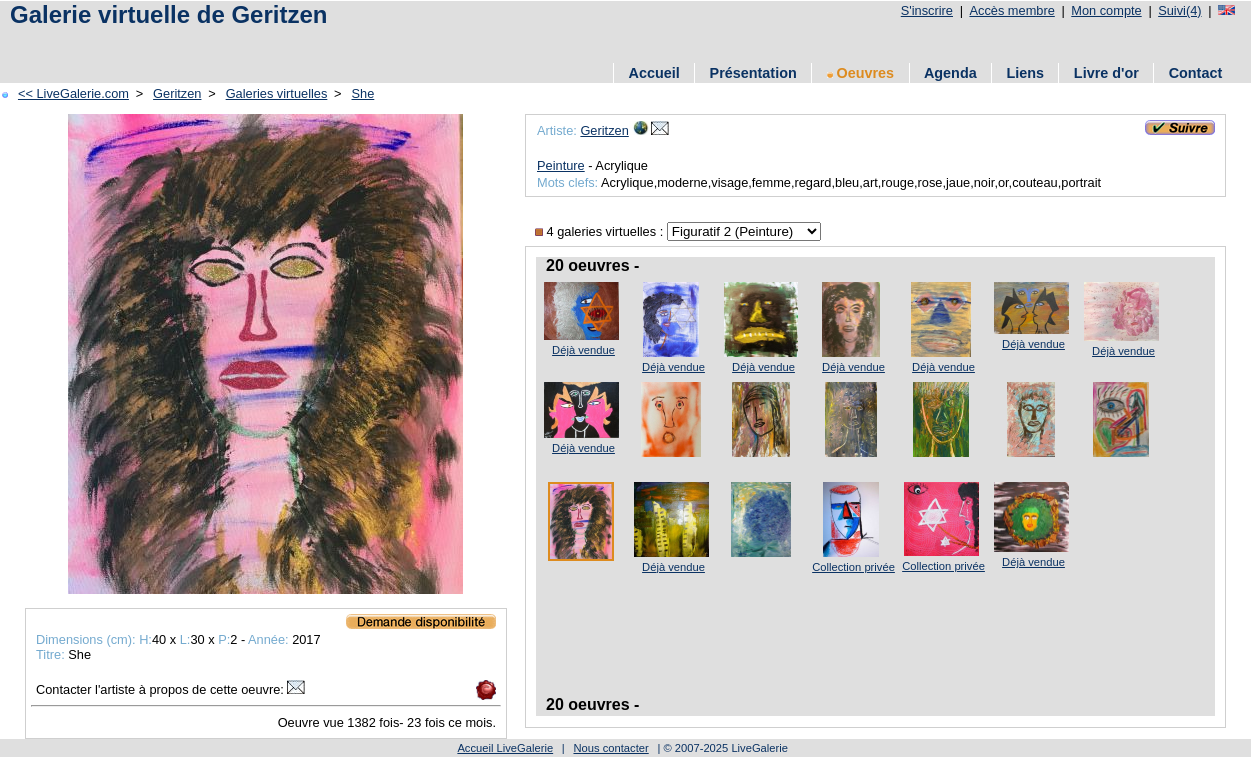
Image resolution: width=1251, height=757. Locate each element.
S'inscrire (927, 10)
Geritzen (177, 93)
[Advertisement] (239, 42)
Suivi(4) (1179, 10)
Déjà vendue (583, 350)
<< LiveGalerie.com (73, 93)
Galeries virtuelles (277, 93)
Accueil (654, 73)
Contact (1196, 73)
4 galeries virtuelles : (601, 231)
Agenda (950, 73)
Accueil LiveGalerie (505, 748)
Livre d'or (1106, 73)
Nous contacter (610, 748)
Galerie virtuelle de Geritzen (168, 14)
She (363, 93)
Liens (1025, 73)
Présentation (753, 73)
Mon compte (1106, 10)
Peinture (561, 165)
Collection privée (853, 567)
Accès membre (1011, 10)
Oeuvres (861, 73)
